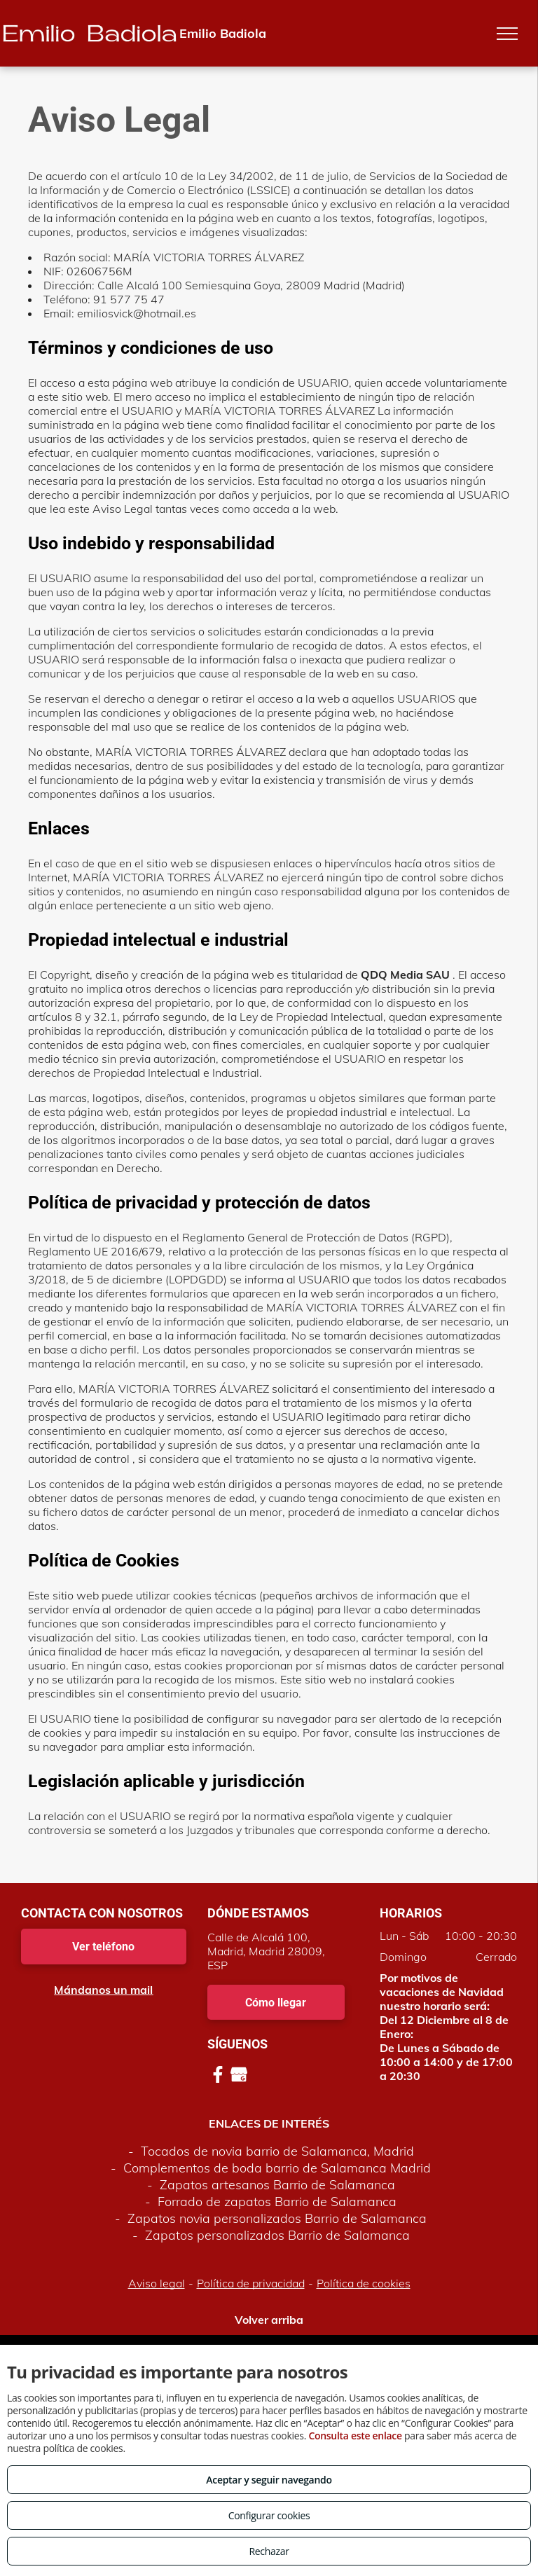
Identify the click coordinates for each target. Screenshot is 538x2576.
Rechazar (269, 2551)
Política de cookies (364, 2283)
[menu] (507, 33)
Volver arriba (269, 2320)
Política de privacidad (251, 2283)
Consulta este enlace (354, 2435)
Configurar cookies (269, 2515)
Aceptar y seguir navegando (268, 2479)
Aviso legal (156, 2283)
